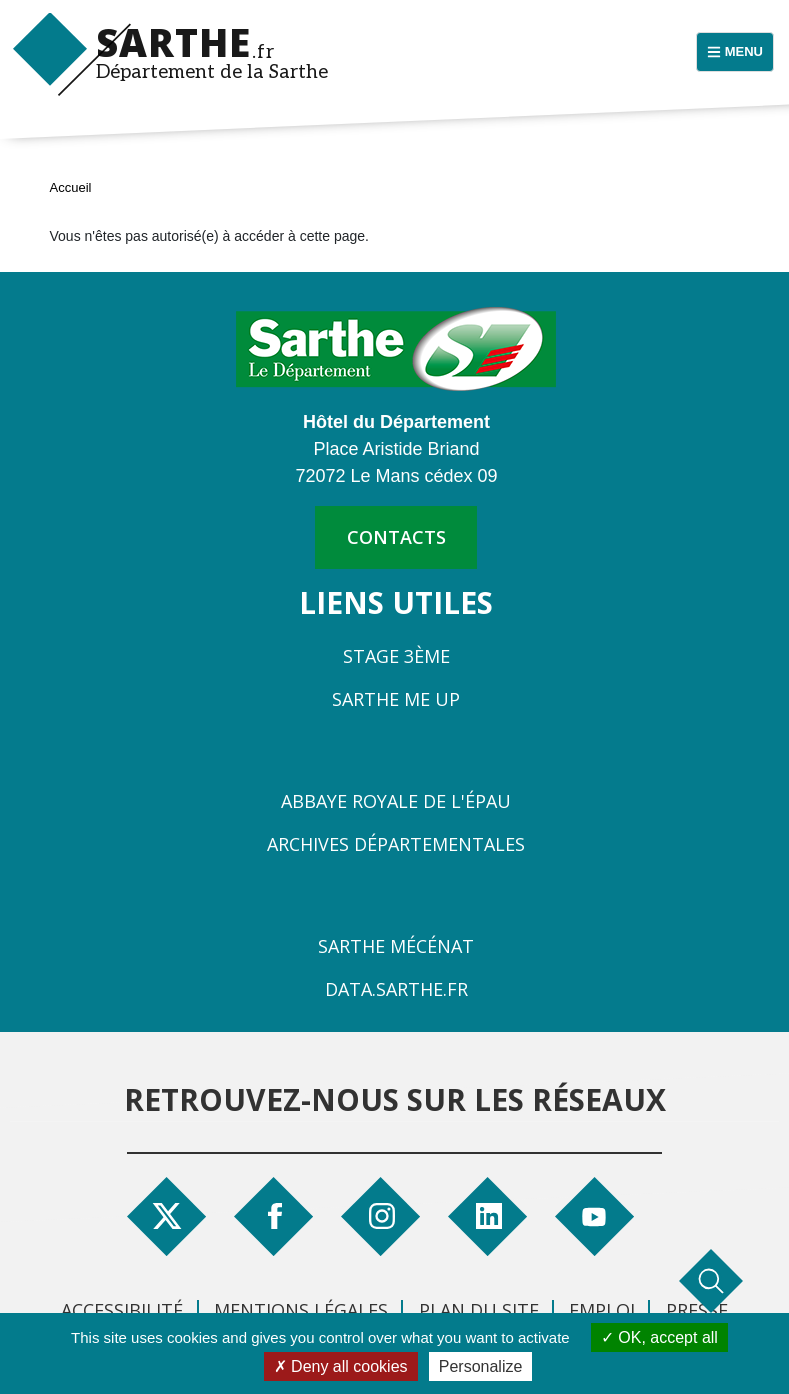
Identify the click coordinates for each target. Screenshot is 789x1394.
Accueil (71, 187)
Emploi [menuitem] (602, 1310)
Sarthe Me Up (396, 699)
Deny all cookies (341, 1366)
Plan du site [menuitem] (479, 1310)
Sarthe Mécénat (396, 946)
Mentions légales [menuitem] (301, 1310)
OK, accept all (659, 1337)
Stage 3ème (396, 656)
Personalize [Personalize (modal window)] (481, 1366)
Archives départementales (396, 844)
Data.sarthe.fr (396, 989)
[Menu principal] (735, 52)
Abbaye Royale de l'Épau (396, 801)
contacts (396, 537)
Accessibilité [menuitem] (122, 1310)
